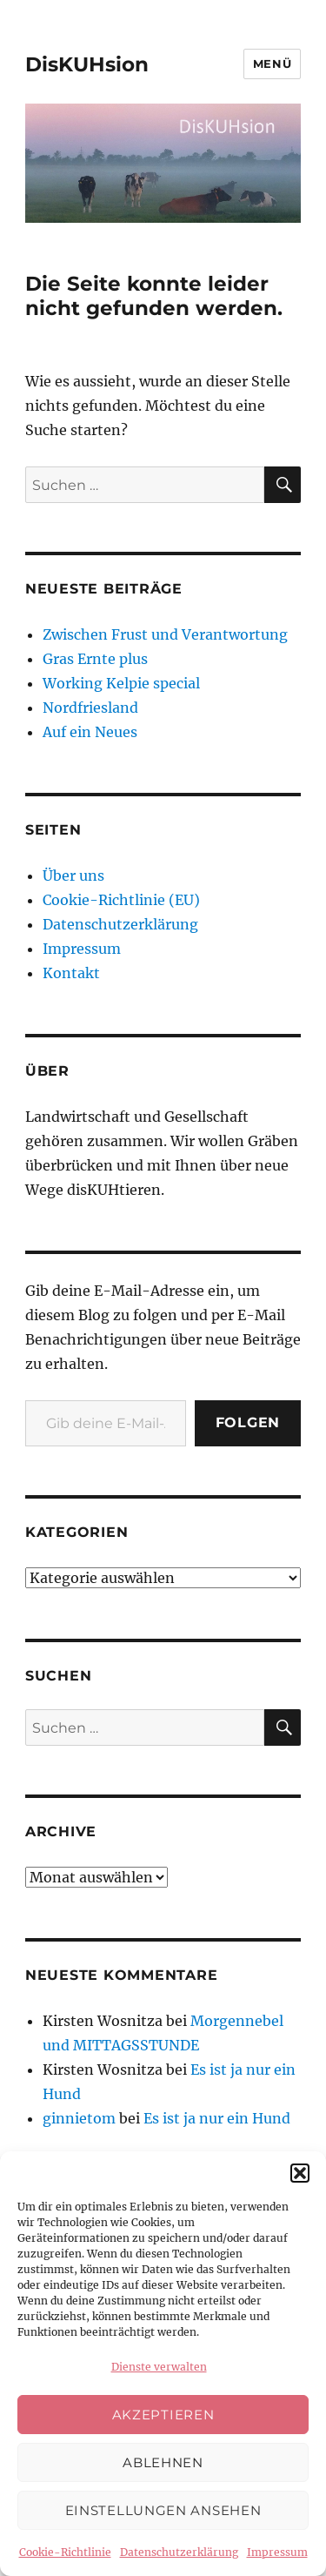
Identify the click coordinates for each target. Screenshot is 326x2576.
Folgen (248, 1422)
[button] (300, 2173)
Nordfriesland (90, 707)
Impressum (277, 2552)
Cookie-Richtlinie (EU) (121, 900)
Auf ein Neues (90, 732)
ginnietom (79, 2118)
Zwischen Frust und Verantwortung (165, 634)
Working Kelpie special (121, 683)
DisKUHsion (87, 64)
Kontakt (71, 973)
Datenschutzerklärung (179, 2552)
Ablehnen (163, 2462)
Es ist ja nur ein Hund (216, 2118)
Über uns (73, 875)
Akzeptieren (163, 2414)
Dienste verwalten (159, 2366)
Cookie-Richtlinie (65, 2552)
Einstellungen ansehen (163, 2510)
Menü (272, 63)
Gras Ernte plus (95, 658)
